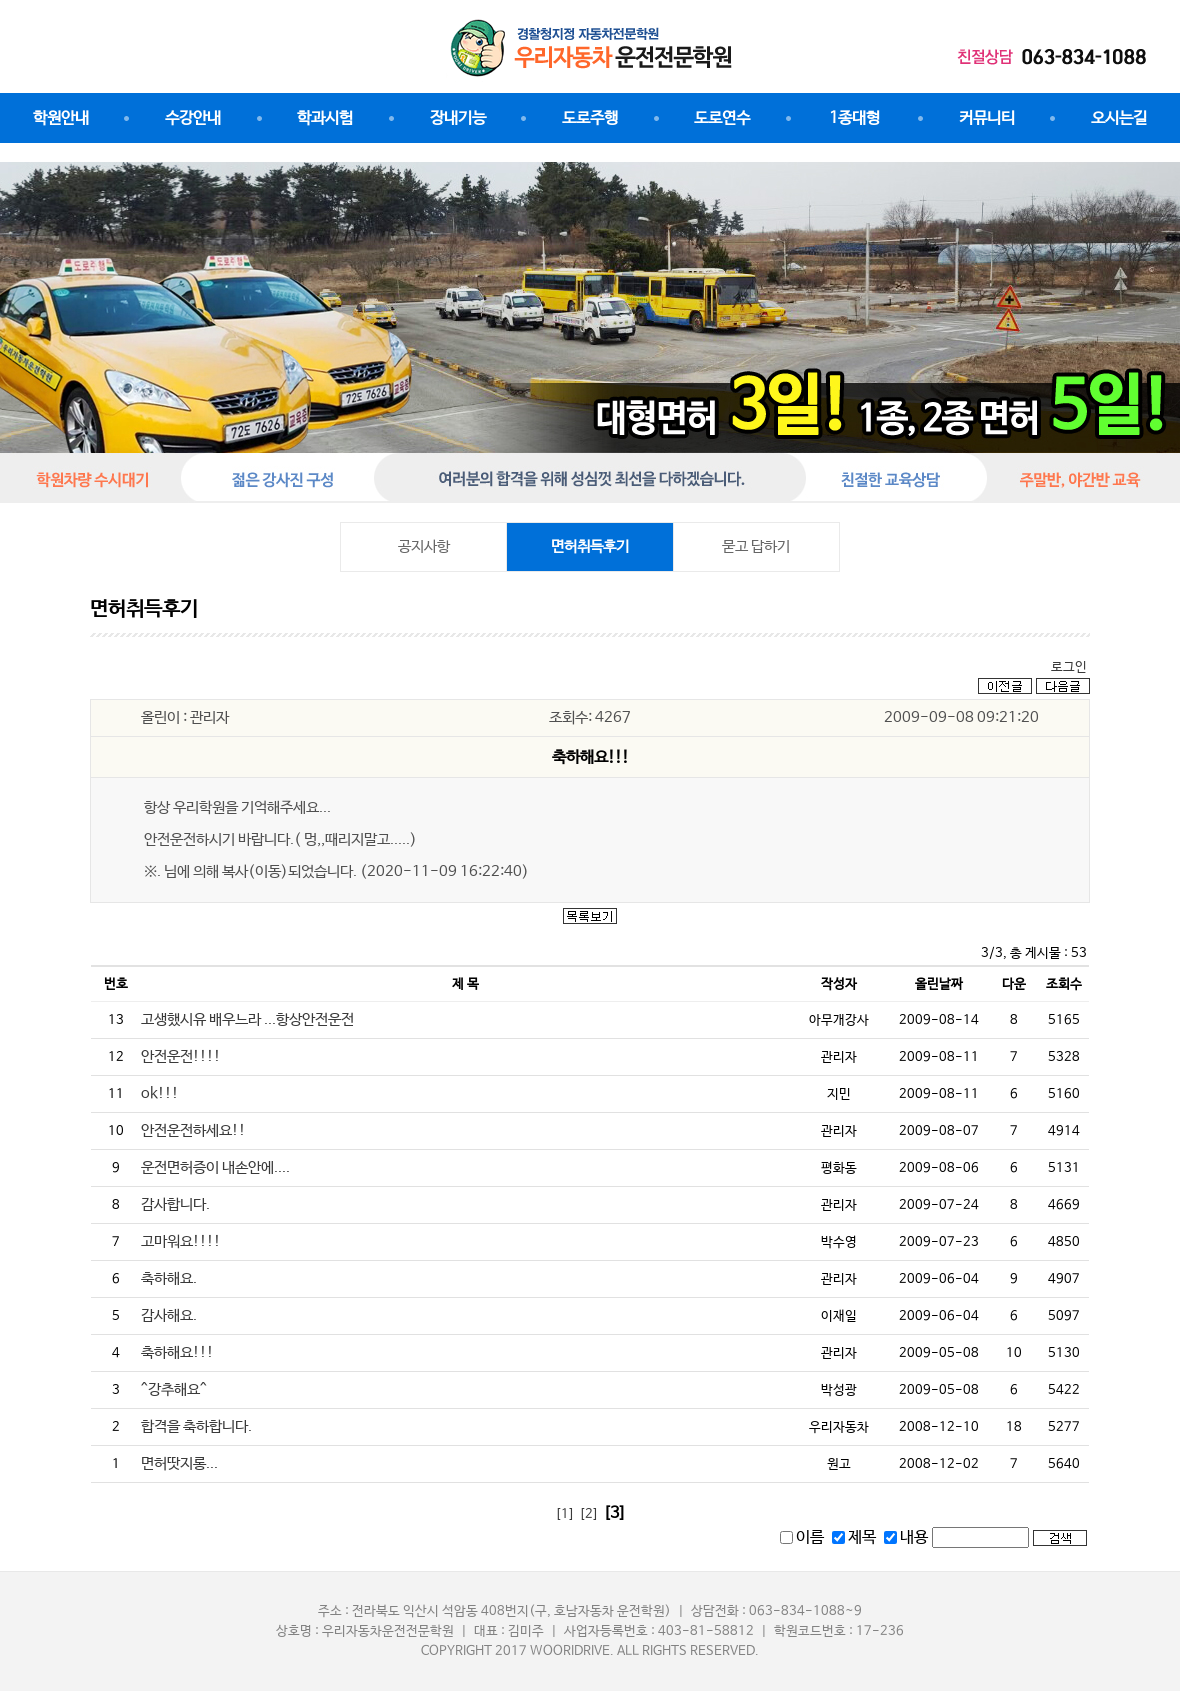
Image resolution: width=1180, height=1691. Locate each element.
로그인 (1069, 667)
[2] (589, 1514)
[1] (565, 1514)
